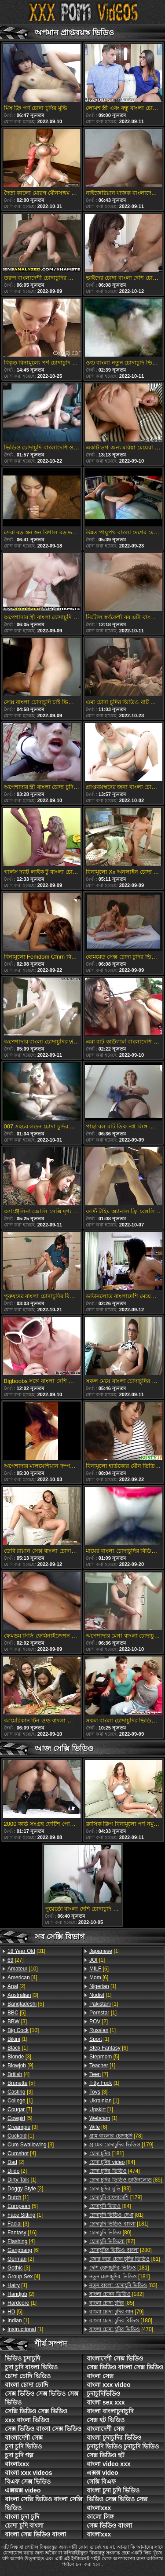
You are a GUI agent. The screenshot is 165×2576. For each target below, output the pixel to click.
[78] (116, 2136)
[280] (120, 2250)
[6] (23, 2250)
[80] (110, 2232)
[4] (22, 1977)
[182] (116, 2294)
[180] (120, 2320)
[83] (110, 2189)
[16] (22, 2232)
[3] (22, 1995)
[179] (121, 2145)
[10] (22, 1969)
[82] (112, 2241)
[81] (116, 2215)
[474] (114, 2171)
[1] (17, 2039)
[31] (26, 1951)
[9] (20, 2065)
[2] (16, 1986)
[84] (112, 2162)
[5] (25, 2004)
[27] (15, 1960)
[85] (125, 2180)
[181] (106, 2153)
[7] (19, 2109)
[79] (116, 2312)
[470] (121, 2329)
